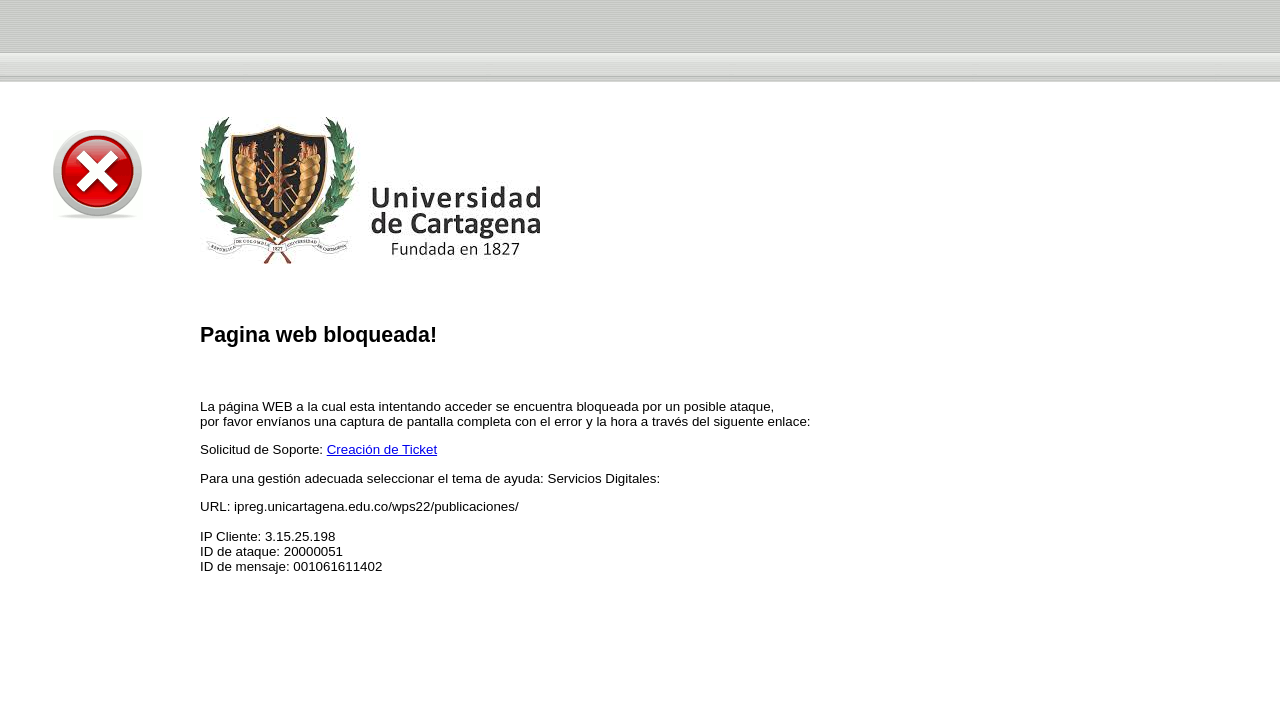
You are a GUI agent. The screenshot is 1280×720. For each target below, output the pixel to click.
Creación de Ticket (382, 449)
